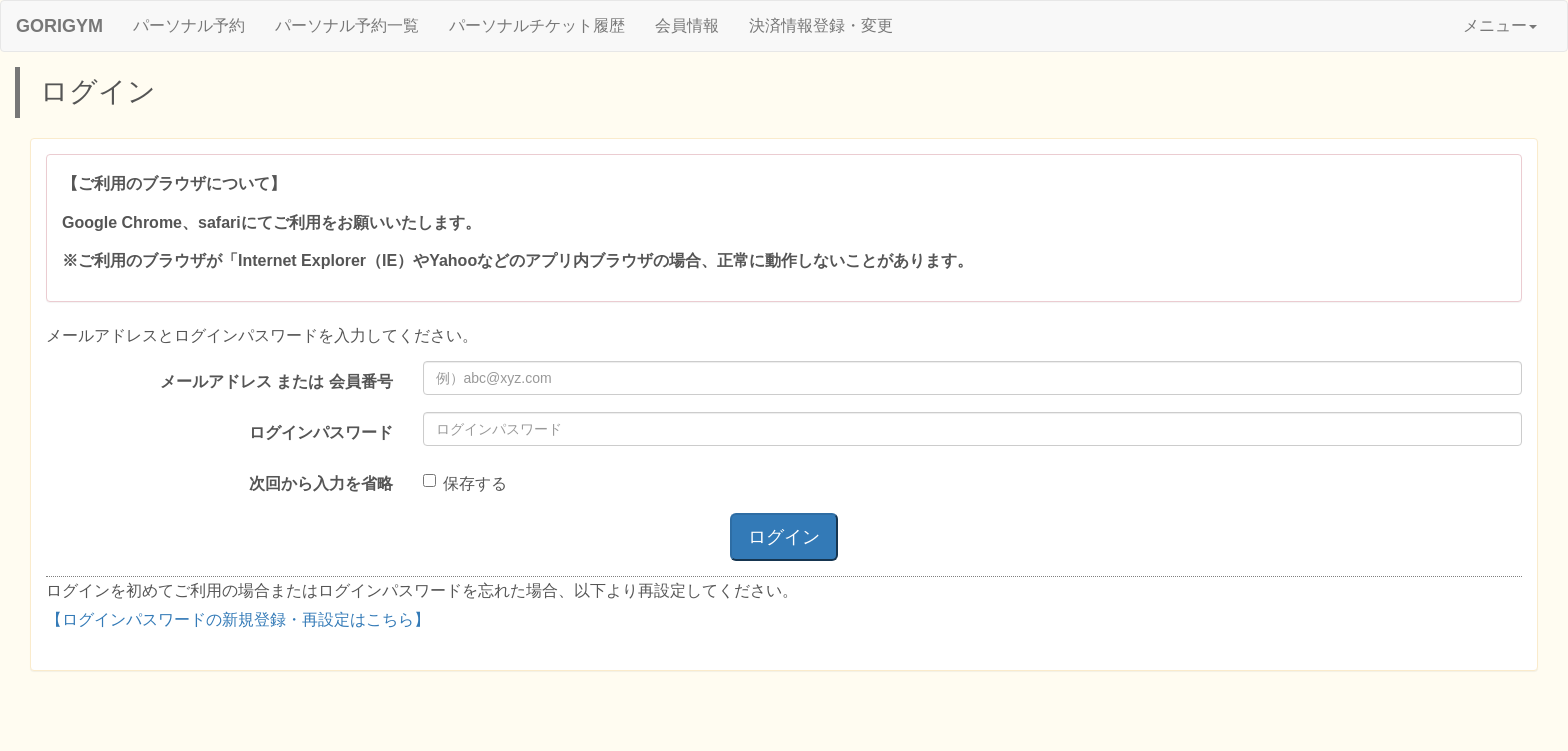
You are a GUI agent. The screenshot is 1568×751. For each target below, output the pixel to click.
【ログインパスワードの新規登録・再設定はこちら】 (238, 619)
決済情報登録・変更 (821, 25)
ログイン (784, 537)
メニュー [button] (1500, 25)
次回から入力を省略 (321, 483)
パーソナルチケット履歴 (537, 25)
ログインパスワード (321, 432)
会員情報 (687, 25)
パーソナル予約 (189, 25)
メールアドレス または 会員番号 (276, 381)
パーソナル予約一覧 (347, 25)
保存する (465, 483)
